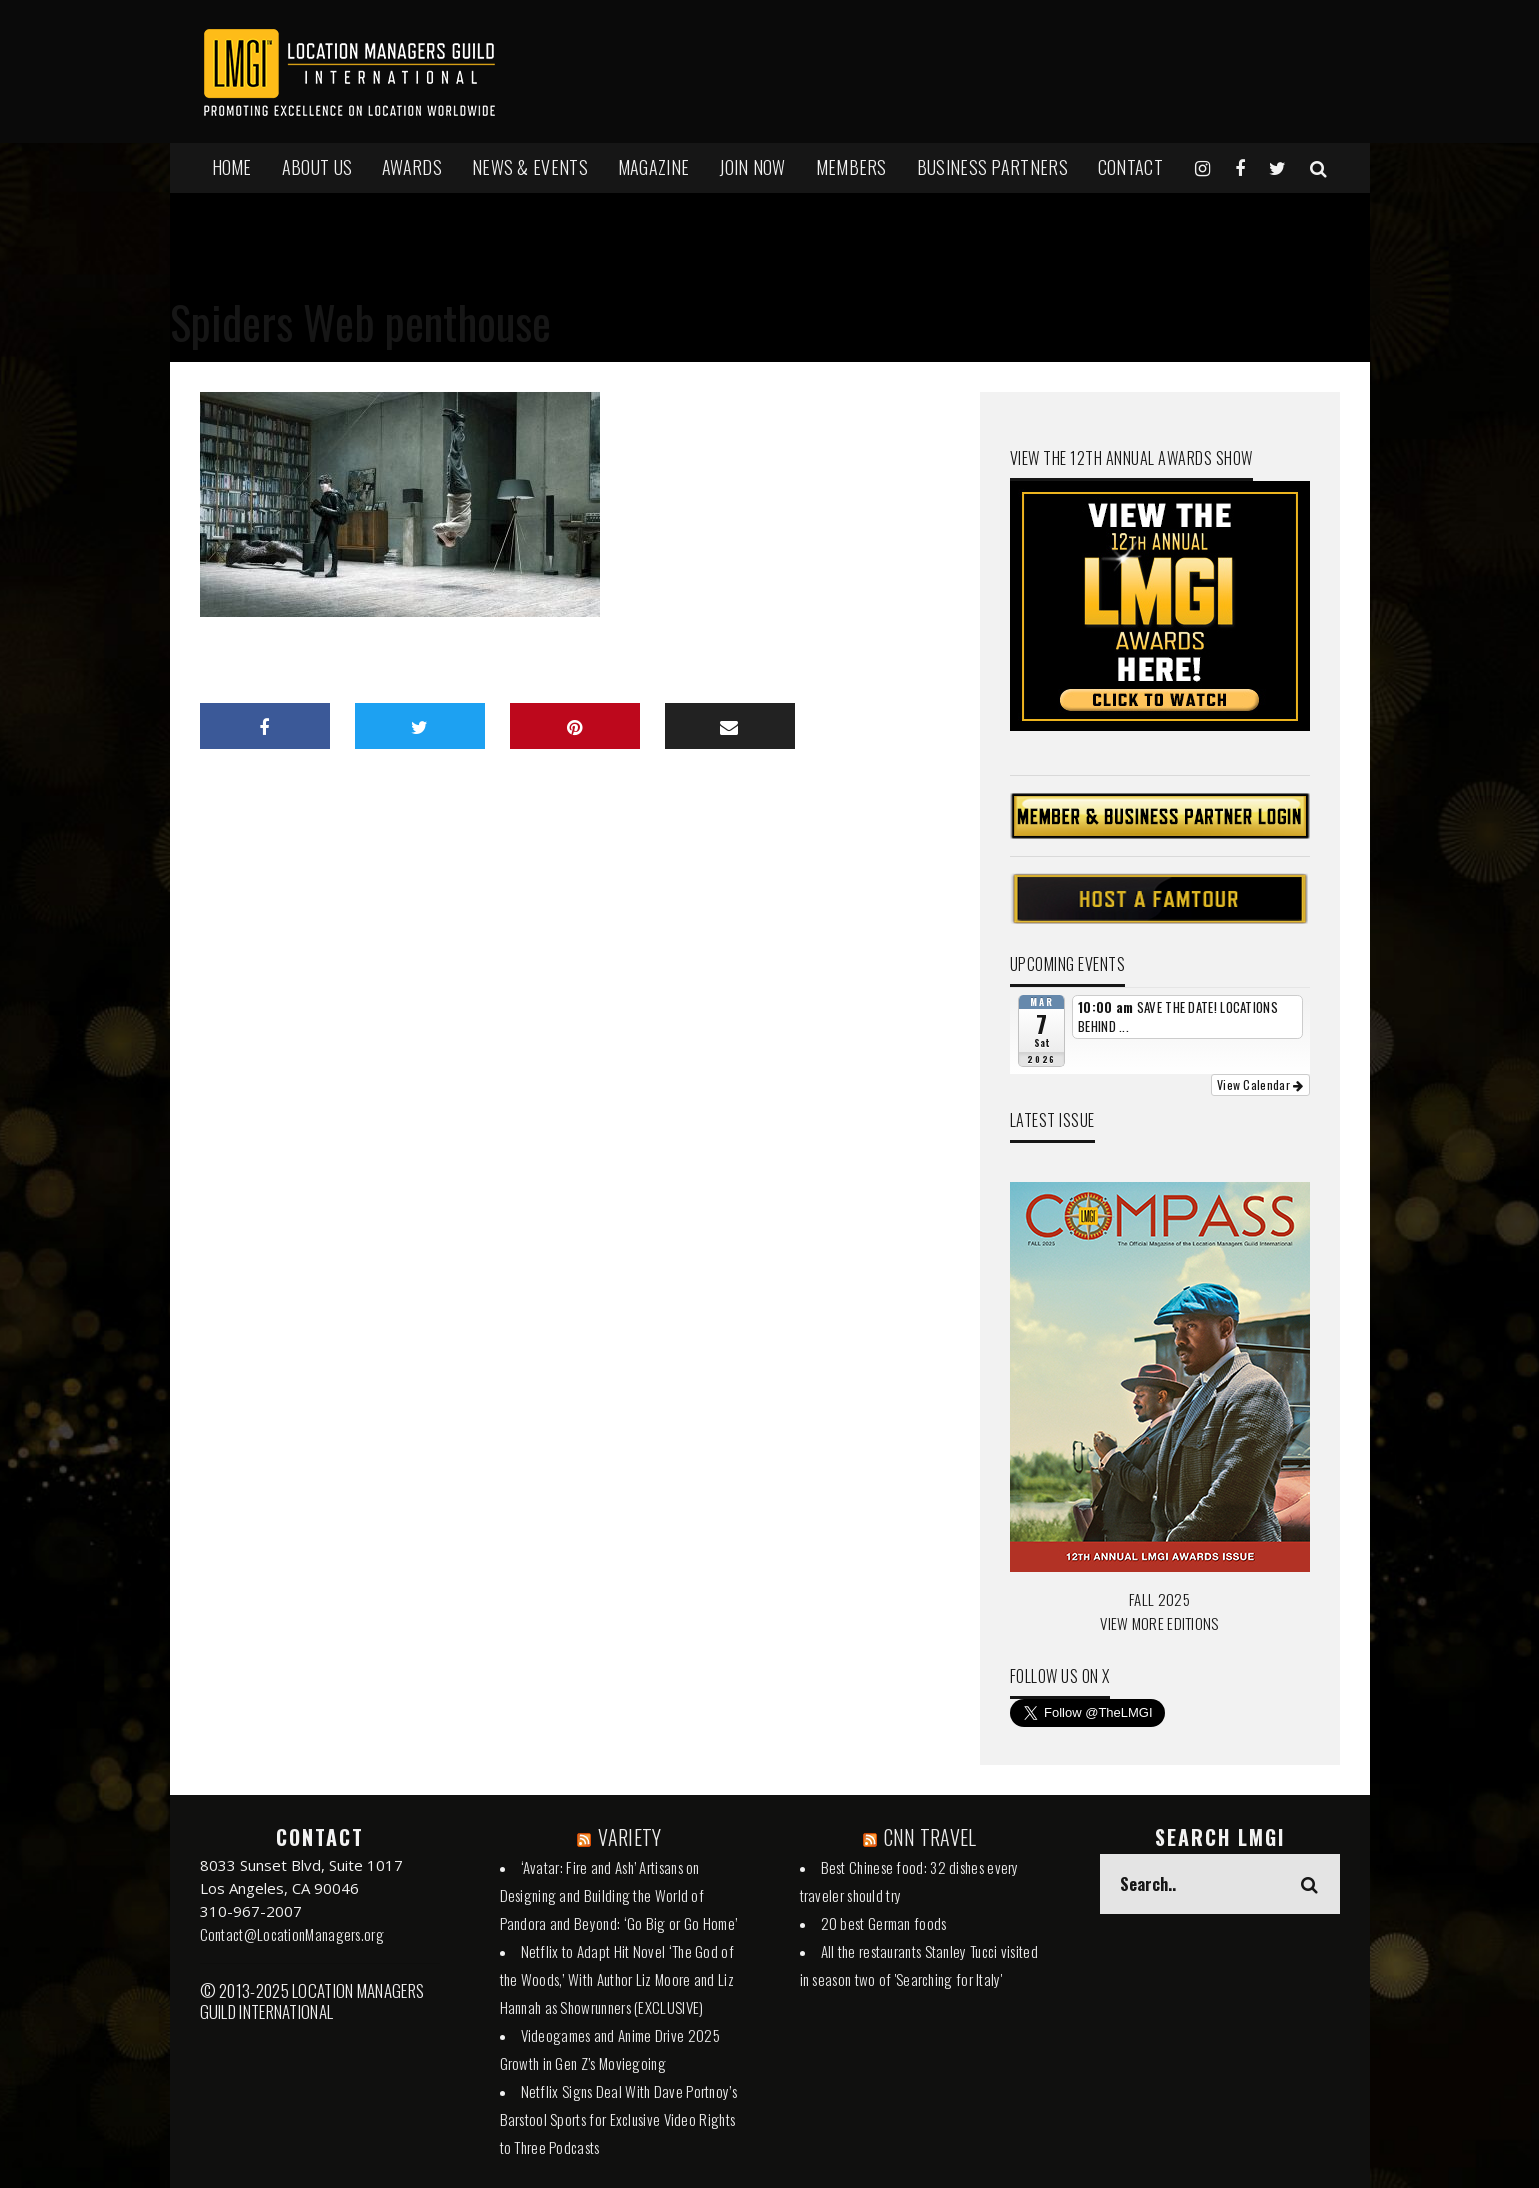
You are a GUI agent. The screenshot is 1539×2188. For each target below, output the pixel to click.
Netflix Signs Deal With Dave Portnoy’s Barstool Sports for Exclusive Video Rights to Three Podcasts (618, 2119)
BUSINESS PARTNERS (992, 167)
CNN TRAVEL (930, 1837)
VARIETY (629, 1837)
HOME (232, 167)
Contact (1130, 167)
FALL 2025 (1159, 1599)
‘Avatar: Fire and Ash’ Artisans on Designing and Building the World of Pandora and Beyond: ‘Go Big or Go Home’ (619, 1895)
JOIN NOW (752, 167)
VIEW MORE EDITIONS (1159, 1623)
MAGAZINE (653, 167)
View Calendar (1260, 1084)
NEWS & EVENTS (530, 167)
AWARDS (412, 167)
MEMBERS (851, 167)
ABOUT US (317, 167)
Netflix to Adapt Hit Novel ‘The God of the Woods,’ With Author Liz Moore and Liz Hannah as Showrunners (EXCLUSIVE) (617, 1979)
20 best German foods (884, 1923)
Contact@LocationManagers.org (292, 1934)
